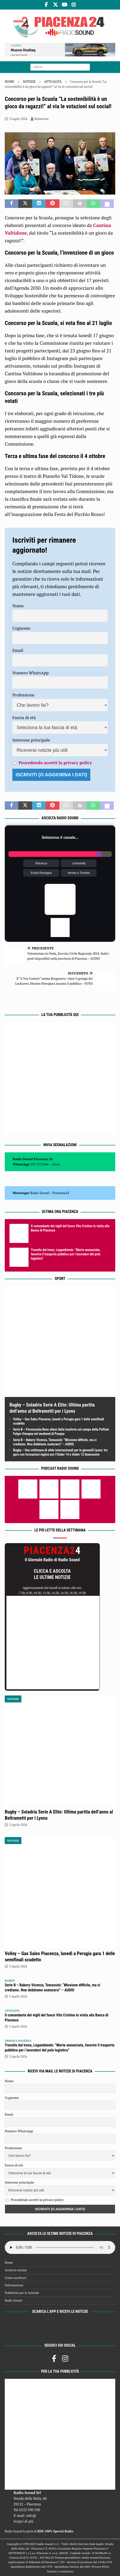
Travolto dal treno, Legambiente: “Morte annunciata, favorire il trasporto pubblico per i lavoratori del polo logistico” (66, 1254)
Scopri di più (24, 2521)
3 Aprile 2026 (18, 1825)
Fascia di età (24, 717)
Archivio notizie (16, 2270)
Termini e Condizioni (60, 2571)
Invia (56, 1164)
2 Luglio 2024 (18, 119)
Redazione (41, 119)
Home (9, 2262)
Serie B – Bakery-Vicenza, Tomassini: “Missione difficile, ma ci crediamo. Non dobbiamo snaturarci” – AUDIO (52, 1987)
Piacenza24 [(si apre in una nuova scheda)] (61, 1192)
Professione (23, 695)
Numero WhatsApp (30, 672)
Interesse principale (31, 740)
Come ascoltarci (16, 2278)
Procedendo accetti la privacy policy (55, 762)
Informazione (14, 2285)
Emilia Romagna (41, 873)
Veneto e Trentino (78, 873)
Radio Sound (39, 1192)
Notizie (29, 81)
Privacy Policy (100, 2566)
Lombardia (79, 863)
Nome (18, 605)
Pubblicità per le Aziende (22, 2293)
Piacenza (41, 863)
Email (17, 650)
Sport (60, 1278)
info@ (31, 2515)
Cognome (21, 628)
